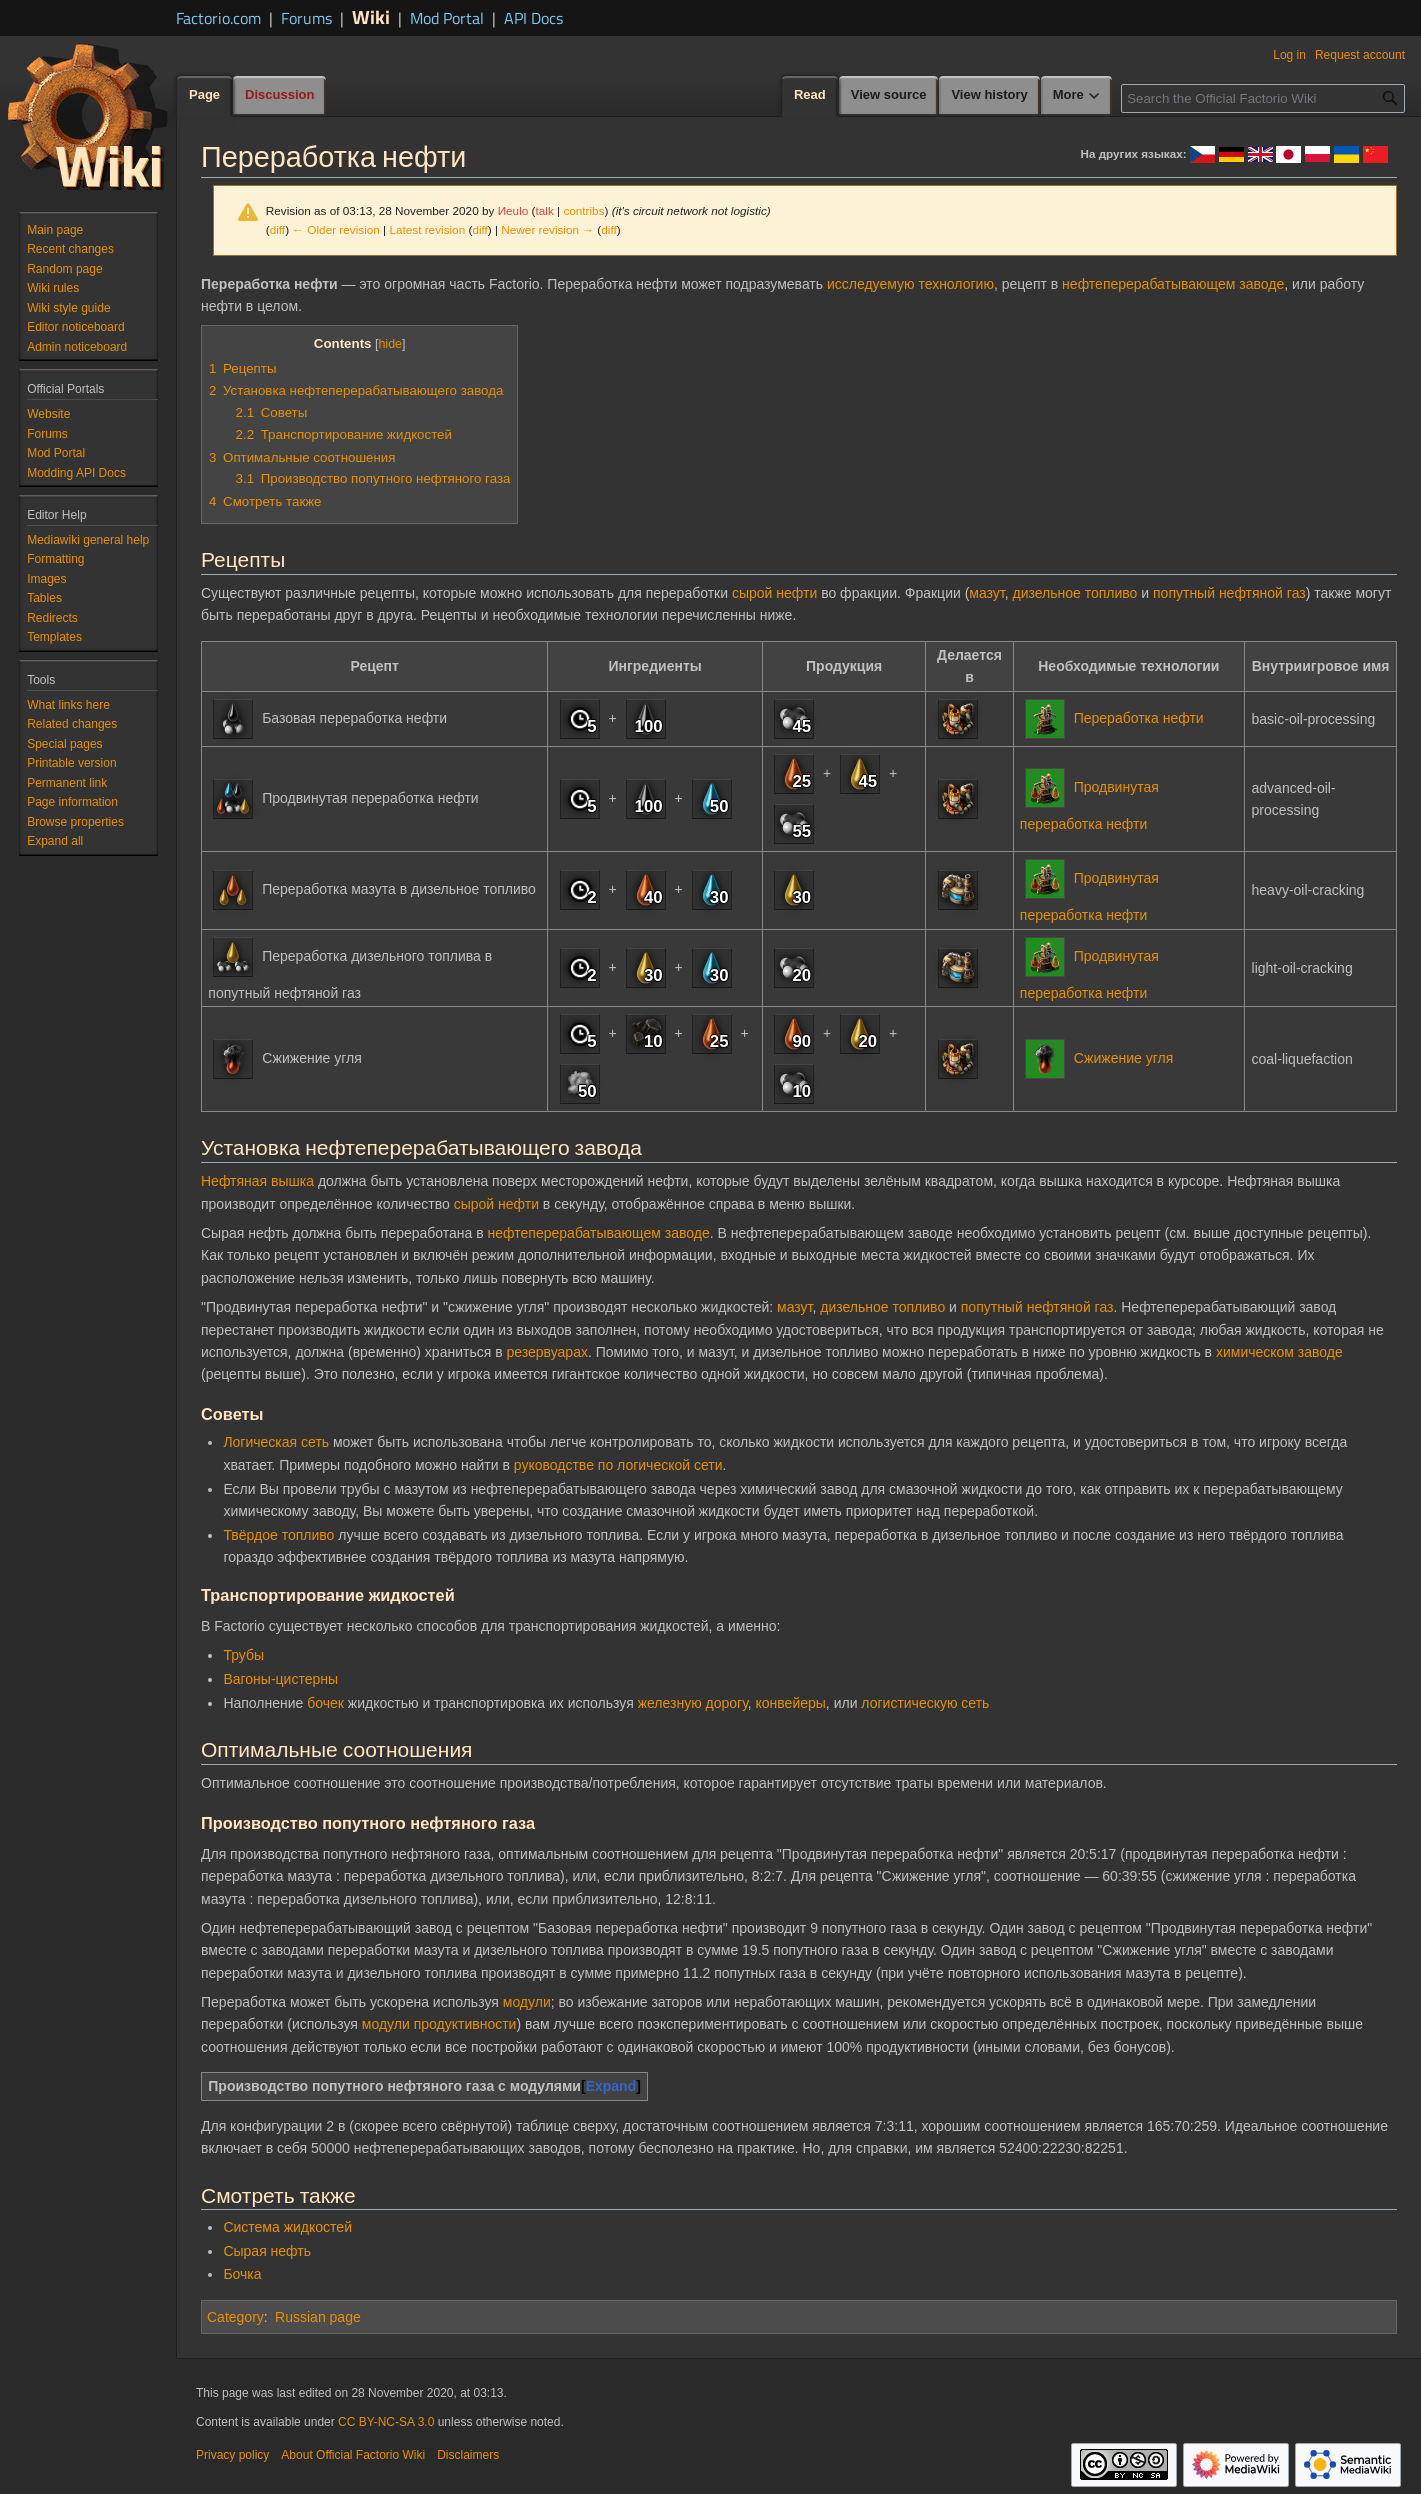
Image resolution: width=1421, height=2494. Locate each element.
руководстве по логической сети (618, 1465)
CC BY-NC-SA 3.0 (386, 2422)
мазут (986, 593)
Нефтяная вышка (257, 1181)
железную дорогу (693, 1703)
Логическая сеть (276, 1442)
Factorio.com (218, 18)
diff (277, 229)
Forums (306, 18)
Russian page (318, 2317)
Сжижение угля (1124, 1058)
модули (527, 2002)
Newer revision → (547, 229)
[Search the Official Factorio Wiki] (1263, 98)
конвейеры (791, 1703)
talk (544, 210)
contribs (583, 210)
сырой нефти (774, 593)
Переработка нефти (1139, 717)
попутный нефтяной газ (1229, 593)
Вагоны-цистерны (280, 1679)
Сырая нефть (267, 2251)
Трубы (243, 1655)
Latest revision (427, 229)
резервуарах (546, 1352)
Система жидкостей (287, 2227)
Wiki (371, 16)
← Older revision (336, 229)
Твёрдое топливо (278, 1535)
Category (235, 2317)
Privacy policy (232, 2455)
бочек (325, 1703)
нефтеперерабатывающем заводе (1173, 284)
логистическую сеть (925, 1703)
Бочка (242, 2274)
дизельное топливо (1075, 593)
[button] (55, 841)
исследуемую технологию (910, 284)
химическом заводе (1279, 1352)
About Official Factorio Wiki (353, 2455)
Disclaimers (468, 2455)
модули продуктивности (439, 2024)
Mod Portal (447, 18)
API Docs (533, 18)
